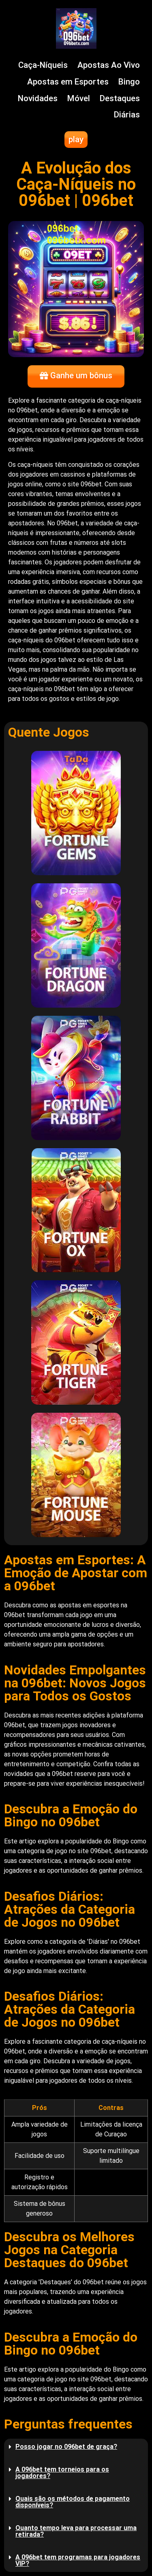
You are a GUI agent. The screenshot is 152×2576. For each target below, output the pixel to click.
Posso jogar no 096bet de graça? (66, 2446)
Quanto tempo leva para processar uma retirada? (76, 2531)
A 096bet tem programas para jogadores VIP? (77, 2560)
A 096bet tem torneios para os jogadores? (62, 2472)
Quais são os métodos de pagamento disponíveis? (72, 2502)
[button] (76, 2447)
